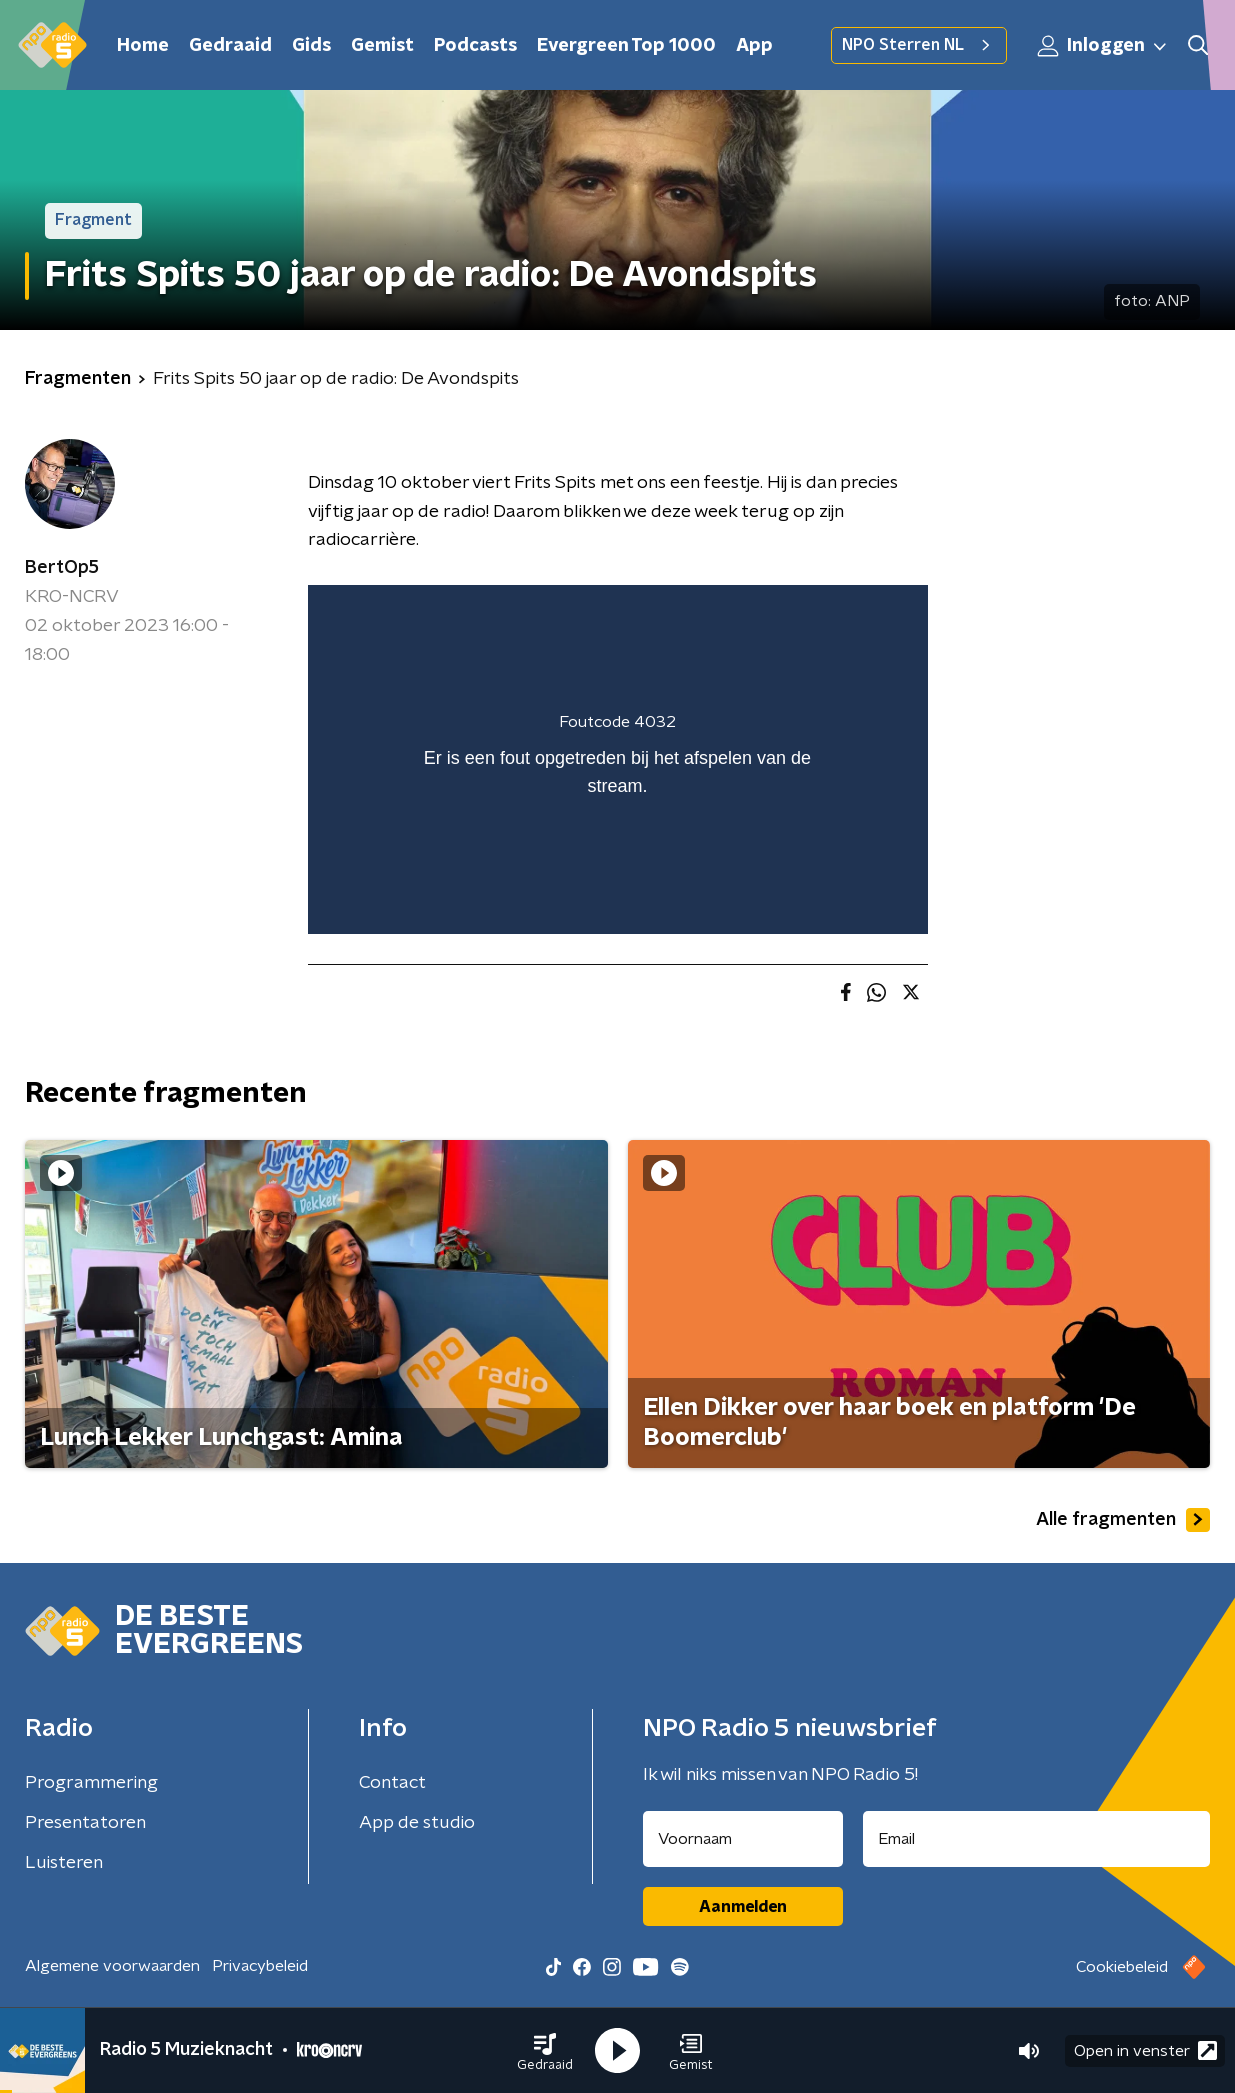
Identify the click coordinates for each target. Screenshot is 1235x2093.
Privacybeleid (260, 1966)
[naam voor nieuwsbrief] (743, 1839)
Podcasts (475, 46)
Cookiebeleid (1122, 1967)
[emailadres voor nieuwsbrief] (1036, 1839)
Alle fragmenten (1123, 1520)
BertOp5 (62, 568)
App (754, 46)
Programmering (91, 1783)
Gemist (382, 46)
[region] (618, 759)
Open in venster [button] (1145, 2050)
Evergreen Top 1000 (626, 46)
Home (143, 46)
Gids (311, 46)
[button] (545, 2051)
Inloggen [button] (1103, 46)
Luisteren (64, 1863)
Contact (392, 1783)
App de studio (417, 1823)
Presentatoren (85, 1823)
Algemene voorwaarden (112, 1966)
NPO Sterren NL (919, 45)
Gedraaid (230, 46)
